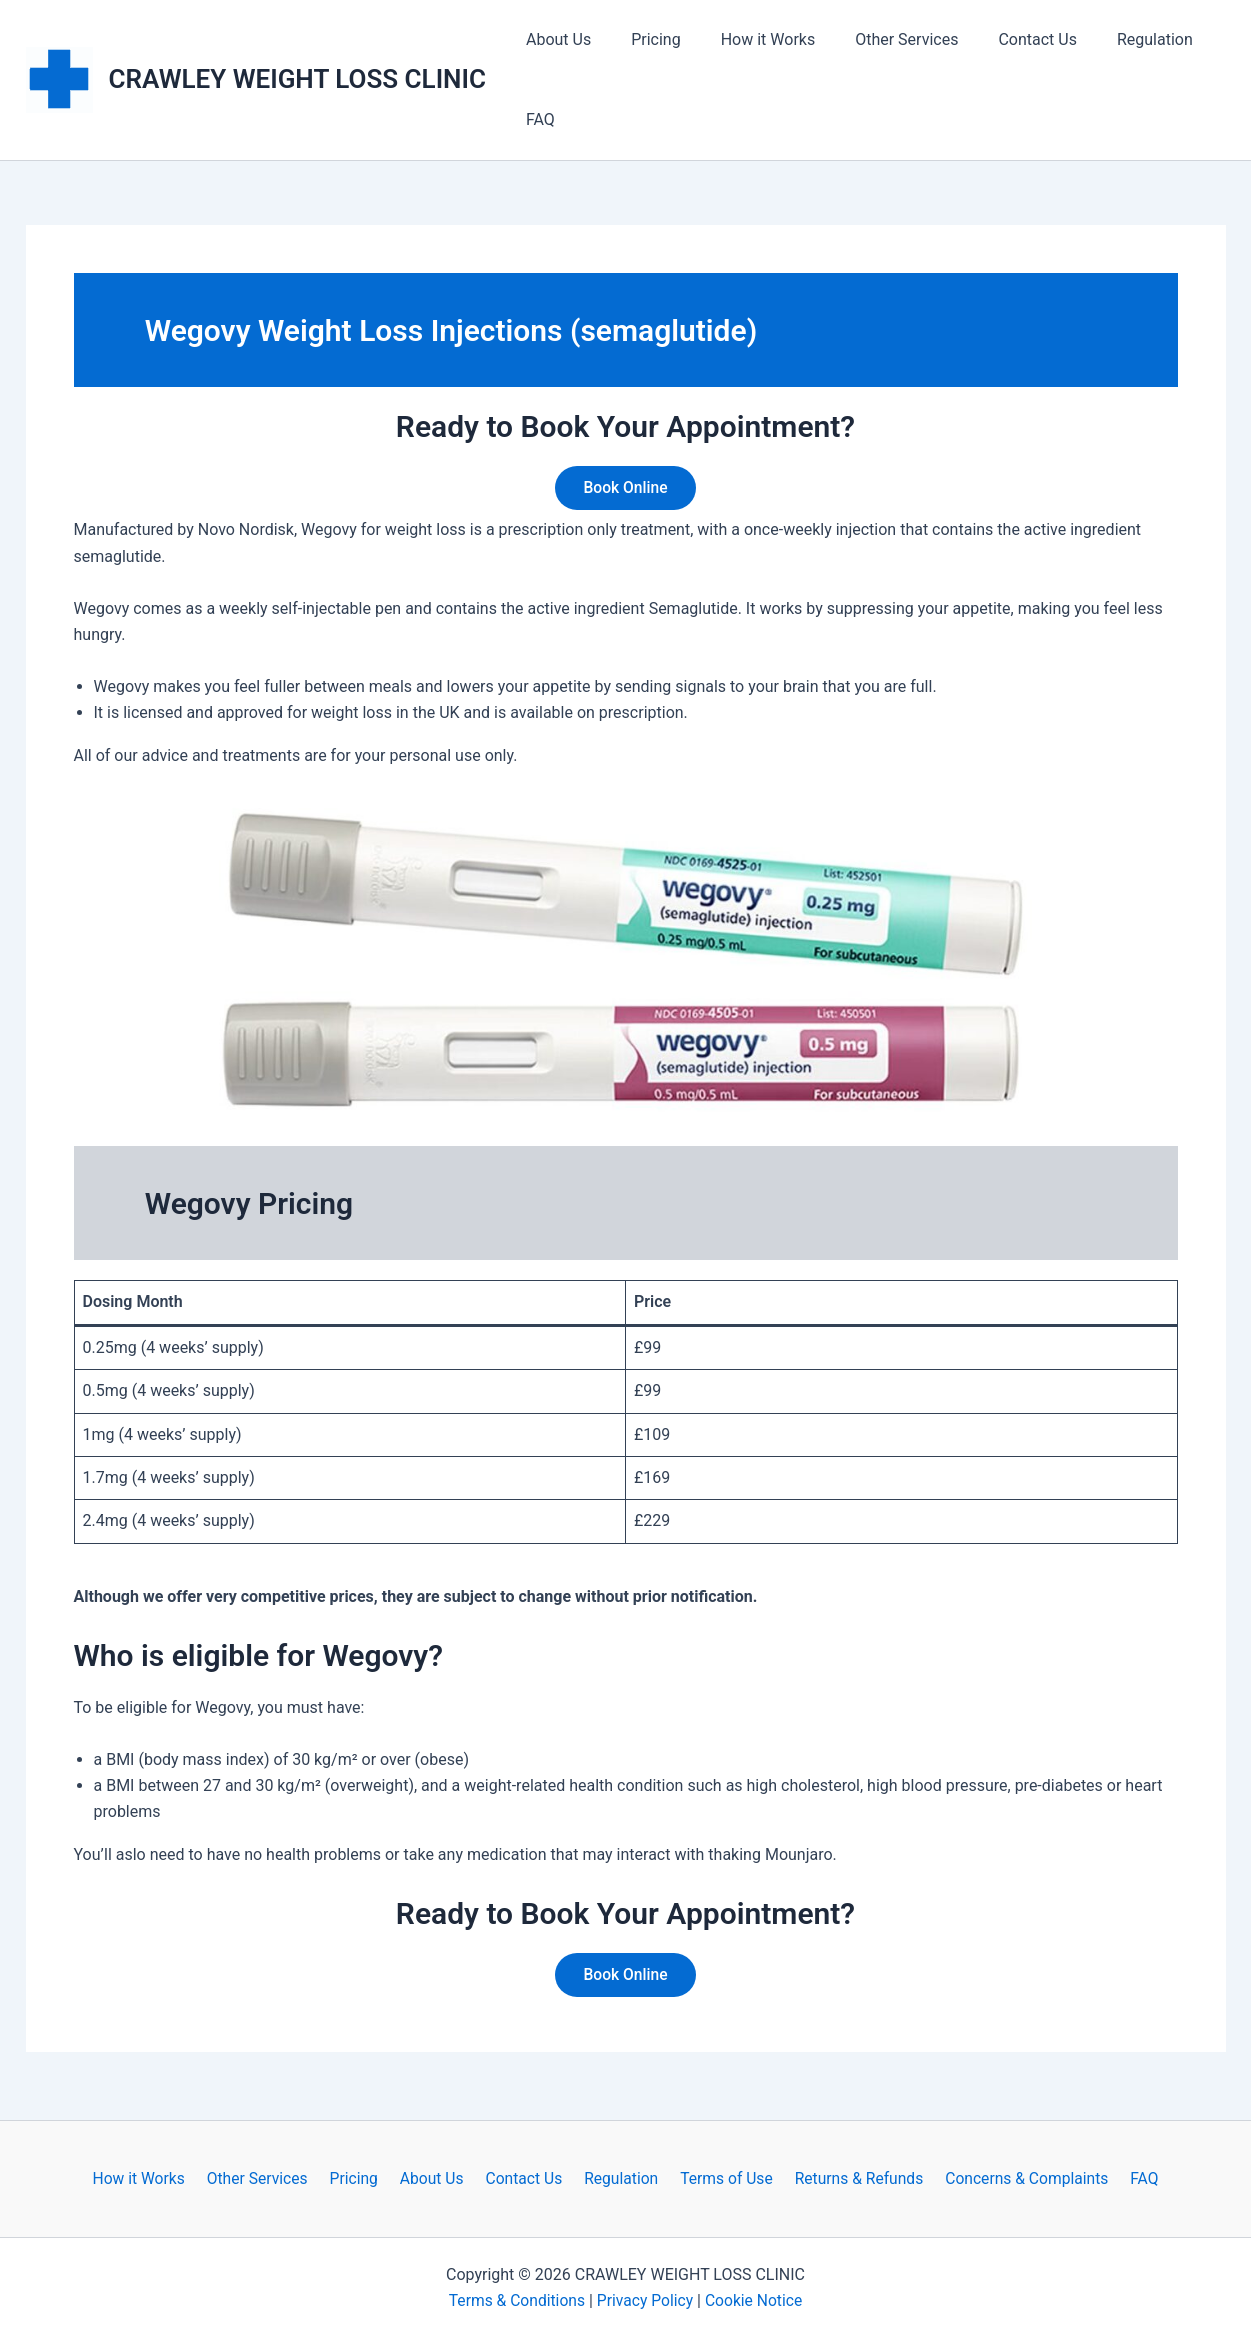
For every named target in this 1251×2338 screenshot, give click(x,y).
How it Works (748, 39)
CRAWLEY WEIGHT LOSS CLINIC (297, 79)
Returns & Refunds (848, 2178)
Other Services (878, 39)
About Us (554, 39)
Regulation (1111, 39)
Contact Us (1001, 39)
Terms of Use (719, 2178)
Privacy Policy (645, 2300)
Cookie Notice (757, 2300)
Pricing (644, 39)
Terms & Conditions (515, 2300)
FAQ (536, 119)
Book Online (625, 488)
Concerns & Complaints (1013, 2178)
